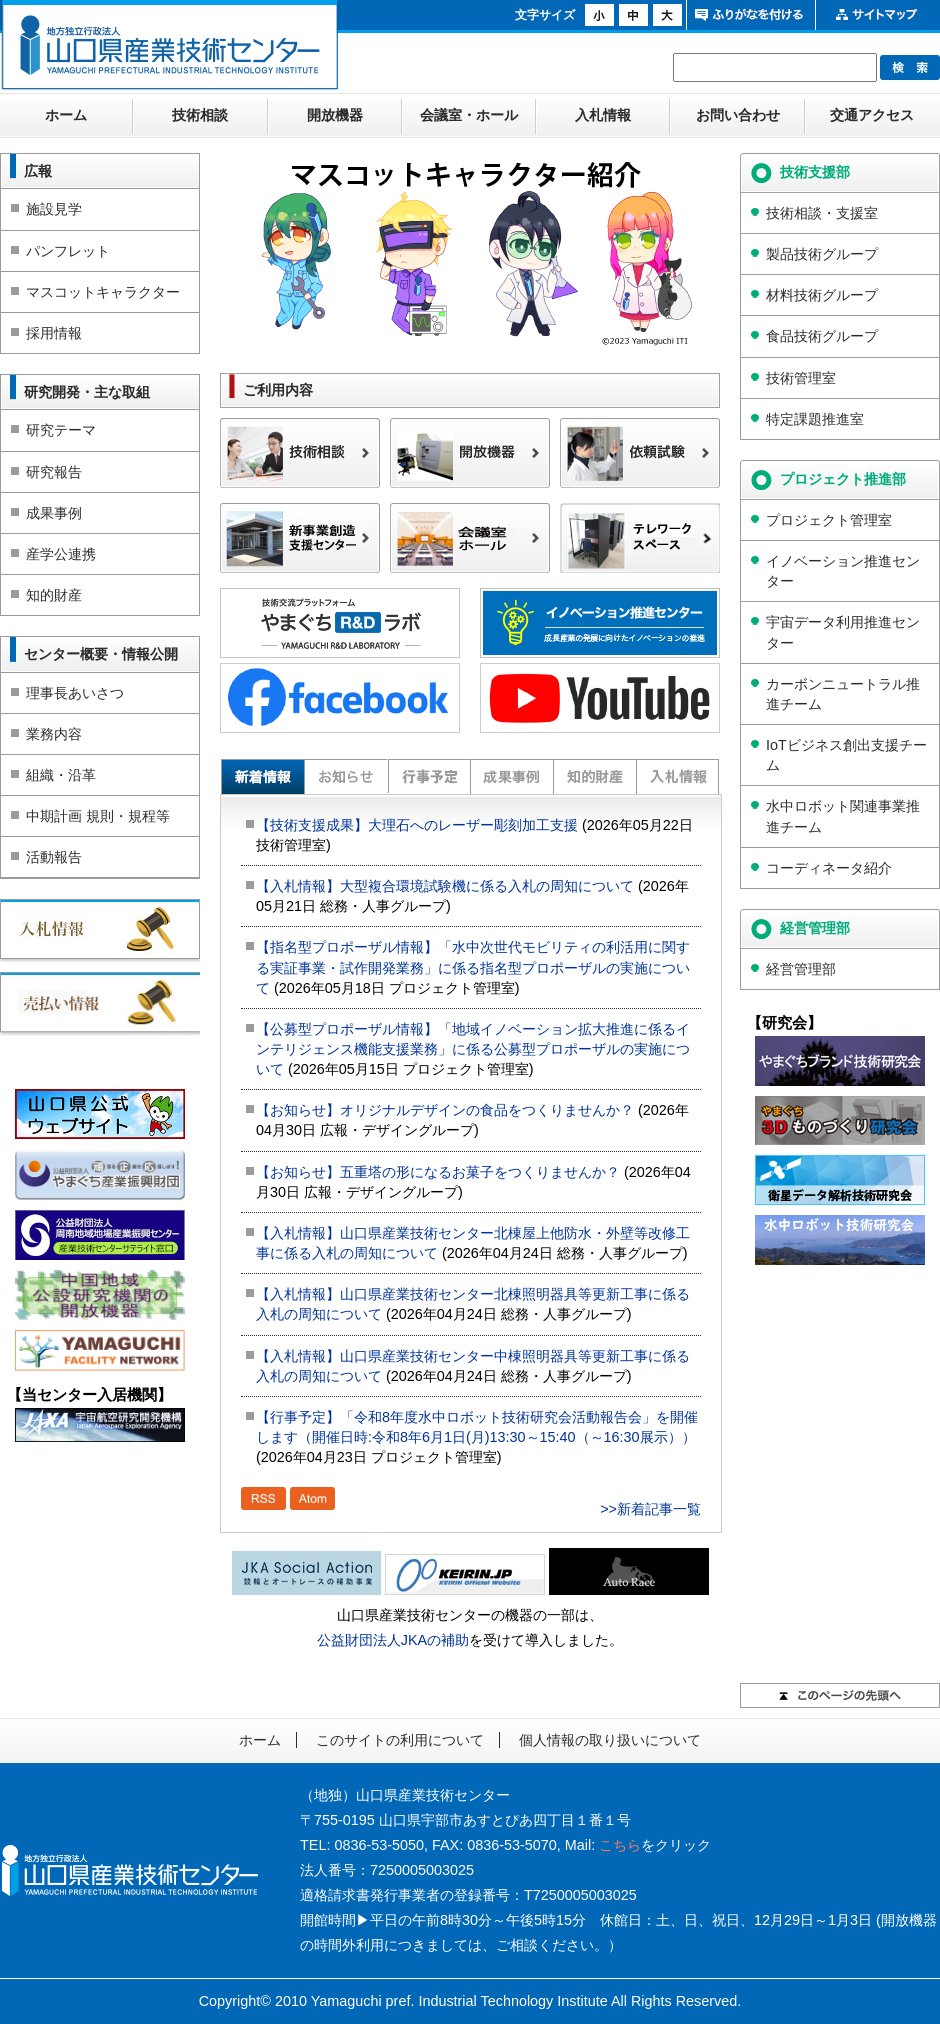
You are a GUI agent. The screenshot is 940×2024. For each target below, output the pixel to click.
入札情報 (603, 115)
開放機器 (335, 115)
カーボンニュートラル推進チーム (843, 694)
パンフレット (68, 251)
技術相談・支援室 (822, 213)
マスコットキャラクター (103, 292)
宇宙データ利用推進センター (843, 632)
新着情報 (262, 776)
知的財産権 (594, 776)
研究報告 (54, 472)
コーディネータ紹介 (829, 868)
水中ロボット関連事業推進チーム (843, 816)
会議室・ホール (469, 115)
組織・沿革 (61, 775)
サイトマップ (877, 15)
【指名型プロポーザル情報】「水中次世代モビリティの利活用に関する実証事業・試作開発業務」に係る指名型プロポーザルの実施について (473, 967)
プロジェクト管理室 (829, 520)
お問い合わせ (738, 115)
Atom (312, 1498)
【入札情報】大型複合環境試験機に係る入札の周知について (445, 886)
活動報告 (54, 857)
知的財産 (54, 595)
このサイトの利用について (400, 1740)
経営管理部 (801, 969)
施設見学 (54, 209)
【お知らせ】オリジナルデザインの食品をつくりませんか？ (445, 1110)
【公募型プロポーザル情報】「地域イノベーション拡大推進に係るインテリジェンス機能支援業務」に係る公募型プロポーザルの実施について (473, 1049)
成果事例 (54, 513)
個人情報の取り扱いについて (610, 1740)
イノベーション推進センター (843, 571)
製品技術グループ (822, 254)
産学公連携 (61, 554)
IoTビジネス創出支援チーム (846, 755)
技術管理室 (801, 378)
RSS (263, 1498)
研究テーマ (61, 430)
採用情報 (54, 333)
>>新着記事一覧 (650, 1509)
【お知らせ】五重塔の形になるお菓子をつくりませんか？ (438, 1172)
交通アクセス (872, 115)
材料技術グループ (822, 295)
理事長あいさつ (75, 693)
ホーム (66, 115)
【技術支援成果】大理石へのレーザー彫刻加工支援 (417, 825)
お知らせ (345, 776)
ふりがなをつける (748, 15)
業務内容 (54, 734)
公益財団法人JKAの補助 (393, 1640)
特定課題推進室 (815, 419)
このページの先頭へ (840, 1695)
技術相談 (200, 115)
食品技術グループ (822, 336)
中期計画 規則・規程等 (98, 816)
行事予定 (428, 776)
